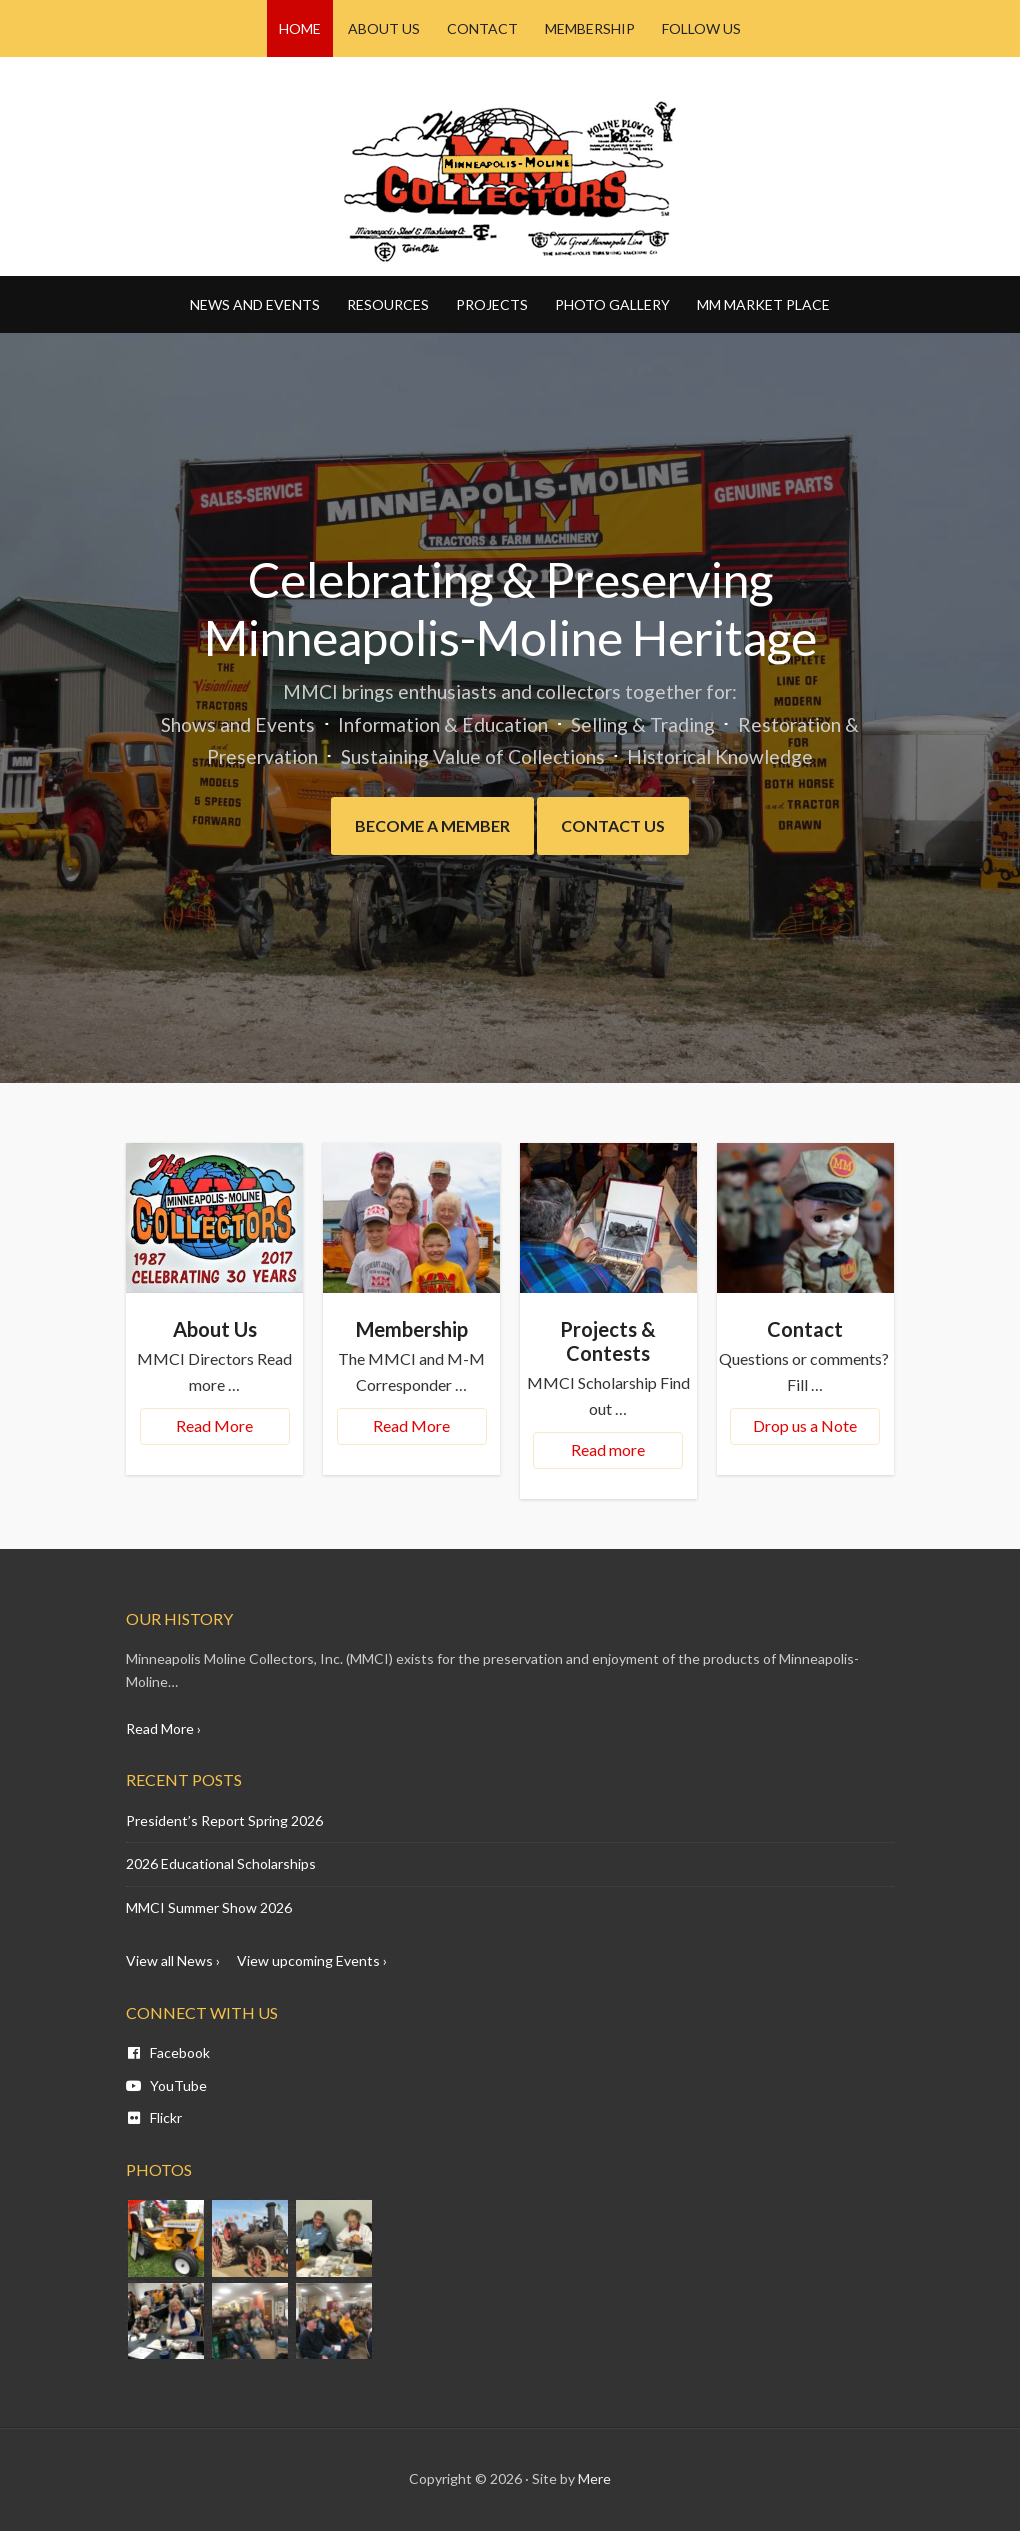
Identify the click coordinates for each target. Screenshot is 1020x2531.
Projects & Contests (608, 1341)
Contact (805, 1329)
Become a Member (432, 825)
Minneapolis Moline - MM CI (510, 181)
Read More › (163, 1728)
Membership (412, 1329)
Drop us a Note (805, 1425)
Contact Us (613, 825)
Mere (594, 2478)
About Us (215, 1329)
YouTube (166, 2085)
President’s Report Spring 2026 (224, 1820)
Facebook (168, 2052)
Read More (214, 1425)
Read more (608, 1449)
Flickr (154, 2117)
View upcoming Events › (312, 1960)
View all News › (173, 1960)
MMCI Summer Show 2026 (209, 1907)
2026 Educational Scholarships (221, 1863)
